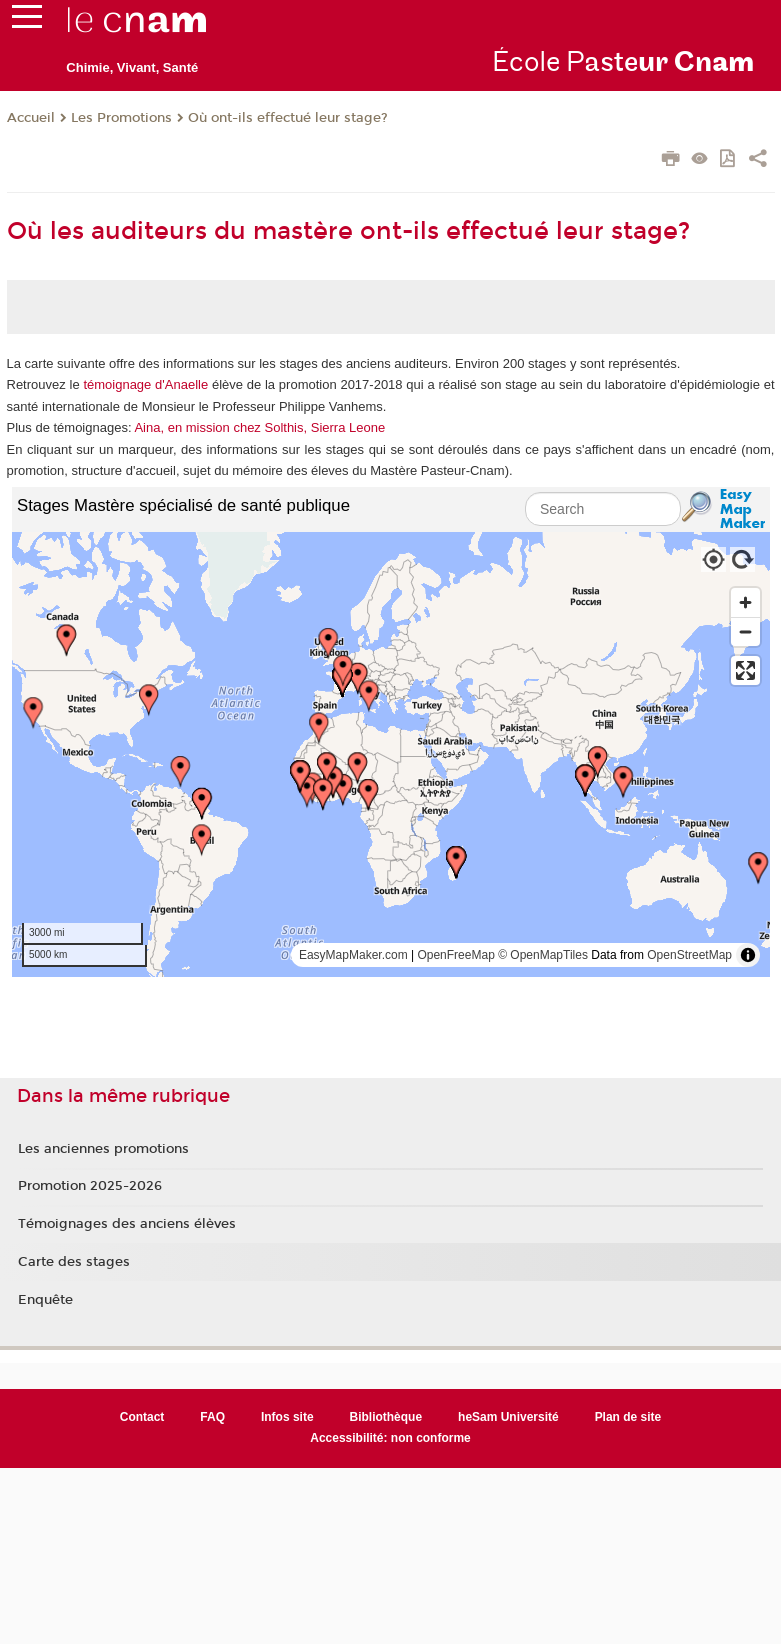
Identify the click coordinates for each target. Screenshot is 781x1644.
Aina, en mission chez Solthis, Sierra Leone (259, 427)
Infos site (287, 1417)
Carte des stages (74, 1262)
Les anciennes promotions (103, 1149)
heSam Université (508, 1417)
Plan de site (628, 1417)
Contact (142, 1417)
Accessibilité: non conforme (390, 1438)
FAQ (212, 1417)
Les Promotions (121, 118)
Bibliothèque (386, 1417)
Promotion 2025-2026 (90, 1186)
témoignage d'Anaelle (145, 384)
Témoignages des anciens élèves (127, 1224)
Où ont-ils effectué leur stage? (288, 118)
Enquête (45, 1300)
